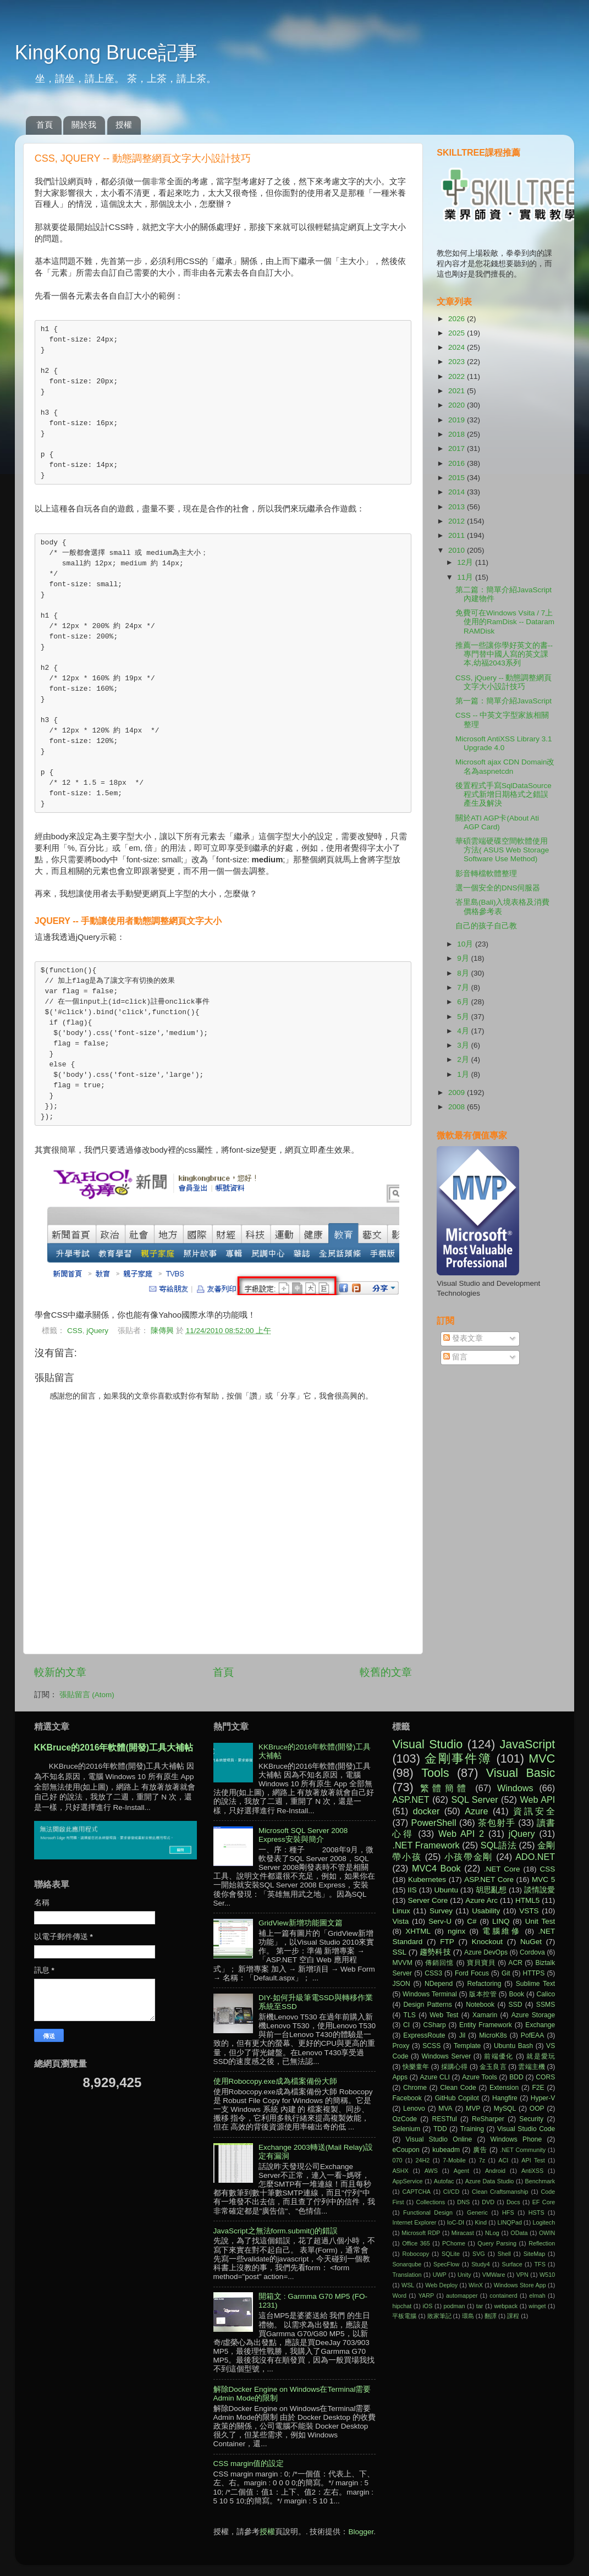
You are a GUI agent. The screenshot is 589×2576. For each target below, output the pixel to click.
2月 (464, 1059)
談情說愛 (539, 1890)
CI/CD (451, 2191)
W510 (547, 2274)
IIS (412, 1890)
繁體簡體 (444, 1788)
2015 (457, 478)
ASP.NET (410, 1799)
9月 (464, 958)
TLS (410, 2015)
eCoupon (405, 2150)
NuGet (531, 1941)
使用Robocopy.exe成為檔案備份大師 (275, 2081)
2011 (457, 535)
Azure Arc (481, 1900)
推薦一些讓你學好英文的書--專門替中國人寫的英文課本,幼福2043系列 (504, 654)
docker (426, 1811)
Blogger (360, 2532)
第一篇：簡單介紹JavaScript (503, 701)
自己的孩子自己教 (486, 926)
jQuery (97, 1330)
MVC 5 (543, 1879)
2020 (457, 405)
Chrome (415, 2087)
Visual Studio (427, 1744)
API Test (532, 2160)
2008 (457, 1107)
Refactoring (484, 1984)
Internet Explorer (414, 2222)
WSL (407, 2285)
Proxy (400, 2046)
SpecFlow (446, 2264)
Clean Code (458, 2087)
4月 (464, 1031)
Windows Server (446, 2056)
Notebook (480, 2004)
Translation (406, 2274)
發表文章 (463, 1338)
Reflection (542, 2243)
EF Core (543, 2202)
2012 (457, 521)
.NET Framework (425, 1845)
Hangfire (505, 2098)
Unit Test (540, 1921)
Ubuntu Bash (513, 2046)
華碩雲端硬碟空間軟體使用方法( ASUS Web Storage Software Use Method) (502, 850)
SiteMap (535, 2253)
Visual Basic (520, 1773)
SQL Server (475, 1799)
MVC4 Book (436, 1868)
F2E (538, 2087)
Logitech (543, 2222)
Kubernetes (427, 1879)
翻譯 (491, 2316)
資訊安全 (534, 1811)
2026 (457, 319)
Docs (513, 2202)
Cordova (532, 1952)
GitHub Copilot (457, 2098)
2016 (457, 463)
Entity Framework (485, 2025)
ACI (503, 2160)
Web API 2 (461, 1834)
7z (482, 2160)
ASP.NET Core (489, 1879)
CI (406, 2025)
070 (397, 2160)
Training (472, 2129)
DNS (463, 2202)
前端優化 (498, 2056)
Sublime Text (535, 1984)
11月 (466, 577)
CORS (545, 2077)
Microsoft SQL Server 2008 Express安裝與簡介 (303, 1834)
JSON (401, 1984)
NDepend (439, 1984)
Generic (477, 2212)
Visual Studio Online (438, 2139)
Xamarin (484, 2015)
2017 (457, 448)
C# (471, 1921)
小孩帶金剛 (468, 1857)
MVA (445, 2108)
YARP (426, 2295)
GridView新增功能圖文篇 (300, 1923)
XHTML (418, 1931)
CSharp (434, 2025)
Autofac (444, 2181)
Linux (401, 1911)
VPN (522, 2274)
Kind (481, 2222)
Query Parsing (496, 2243)
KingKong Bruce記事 (106, 52)
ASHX (400, 2170)
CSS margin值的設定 (248, 2463)
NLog (492, 2233)
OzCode (404, 2119)
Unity (464, 2274)
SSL (399, 1952)
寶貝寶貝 (481, 1963)
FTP (447, 1941)
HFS (508, 2212)
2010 (457, 550)
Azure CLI (434, 2077)
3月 (464, 1045)
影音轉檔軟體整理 (486, 873)
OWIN (547, 2233)
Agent (461, 2170)
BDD (516, 2077)
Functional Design (428, 2212)
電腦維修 (501, 1931)
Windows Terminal (430, 1994)
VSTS (528, 1911)
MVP (473, 2108)
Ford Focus (472, 1973)
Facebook (406, 2098)
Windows (515, 1788)
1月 (464, 1074)
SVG (478, 2253)
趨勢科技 (435, 1952)
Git (506, 1973)
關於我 (83, 124)
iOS (427, 2306)
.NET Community (523, 2149)
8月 (464, 973)
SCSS (431, 2046)
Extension (504, 2087)
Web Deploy (441, 2285)
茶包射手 (496, 1823)
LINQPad (510, 2222)
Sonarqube (406, 2264)
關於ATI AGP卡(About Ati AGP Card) (497, 822)
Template (467, 2046)
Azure (476, 1811)
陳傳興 (163, 1330)
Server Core (428, 1900)
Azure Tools (479, 2077)
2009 (457, 1092)
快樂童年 (416, 2067)
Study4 (480, 2264)
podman (454, 2306)
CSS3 (433, 1973)
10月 (466, 944)
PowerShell (433, 1823)
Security (531, 2119)
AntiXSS (532, 2170)
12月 (466, 562)
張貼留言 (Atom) (86, 1695)
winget (537, 2306)
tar (479, 2306)
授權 (123, 124)
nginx (456, 1931)
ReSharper (488, 2119)
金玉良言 (493, 2067)
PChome (453, 2243)
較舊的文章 (386, 1672)
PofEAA (532, 2035)
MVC (542, 1758)
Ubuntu (446, 1890)
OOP (537, 2108)
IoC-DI (455, 2222)
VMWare (493, 2274)
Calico (546, 1994)
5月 (464, 1016)
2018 (457, 434)
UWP (440, 2274)
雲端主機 (531, 2067)
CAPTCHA (416, 2191)
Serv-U (440, 1921)
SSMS (545, 2004)
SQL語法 (498, 1845)
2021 (457, 391)
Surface (512, 2264)
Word (399, 2295)
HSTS (536, 2212)
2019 (457, 420)
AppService (407, 2181)
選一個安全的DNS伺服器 (498, 888)
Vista (400, 1921)
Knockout (487, 1941)
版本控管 (483, 1994)
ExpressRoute (424, 2035)
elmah (537, 2295)
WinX (476, 2285)
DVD (488, 2202)
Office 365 (416, 2243)
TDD (440, 2129)
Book (516, 1994)
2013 (457, 507)
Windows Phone (516, 2139)
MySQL (505, 2108)
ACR (515, 1963)
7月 (464, 987)
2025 (457, 333)
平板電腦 (404, 2316)
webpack (506, 2306)
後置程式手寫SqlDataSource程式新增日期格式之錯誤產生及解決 (503, 794)
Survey (441, 1911)
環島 (468, 2316)
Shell (504, 2253)
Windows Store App (520, 2285)
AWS (431, 2170)
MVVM (402, 1963)
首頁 (44, 124)
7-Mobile (454, 2160)
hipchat (401, 2306)
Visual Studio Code (526, 2129)
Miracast (463, 2233)
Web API (537, 1799)
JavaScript (527, 1744)
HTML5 (527, 1900)
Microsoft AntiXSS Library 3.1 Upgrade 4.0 (503, 743)
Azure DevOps (486, 1952)
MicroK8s (493, 2035)
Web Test (444, 2015)
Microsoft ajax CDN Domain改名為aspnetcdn (505, 766)
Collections (430, 2202)
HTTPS (534, 1973)
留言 (455, 1357)
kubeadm (446, 2150)
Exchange (540, 2025)
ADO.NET (535, 1857)
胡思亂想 (491, 1890)
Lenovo (414, 2108)
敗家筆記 (439, 2316)
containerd (503, 2295)
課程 (513, 2316)
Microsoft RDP (420, 2233)
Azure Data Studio (489, 2181)
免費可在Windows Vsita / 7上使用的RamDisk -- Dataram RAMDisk (504, 622)
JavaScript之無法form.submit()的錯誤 (275, 2231)
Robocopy (415, 2253)
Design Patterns (428, 2004)
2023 (457, 361)
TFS (539, 2264)
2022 (457, 376)
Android (495, 2170)
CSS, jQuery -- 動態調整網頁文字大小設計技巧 (503, 682)
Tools (435, 1773)
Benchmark (540, 2181)
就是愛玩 (540, 2056)
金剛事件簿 (458, 1758)
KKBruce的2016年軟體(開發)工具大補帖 (113, 1747)
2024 (457, 347)
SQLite (451, 2253)
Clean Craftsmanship (500, 2191)
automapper (462, 2295)
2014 (457, 492)
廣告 (480, 2150)
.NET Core (502, 1869)
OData (518, 2233)
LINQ (501, 1921)
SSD (515, 2004)
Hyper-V (543, 2098)
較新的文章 (60, 1672)
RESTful (444, 2119)
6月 (464, 1002)
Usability (486, 1911)
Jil (462, 2035)
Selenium (406, 2129)
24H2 (422, 2160)
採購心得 (454, 2067)
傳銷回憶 (439, 1963)
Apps (400, 2077)
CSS (74, 1330)
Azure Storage (533, 2015)
